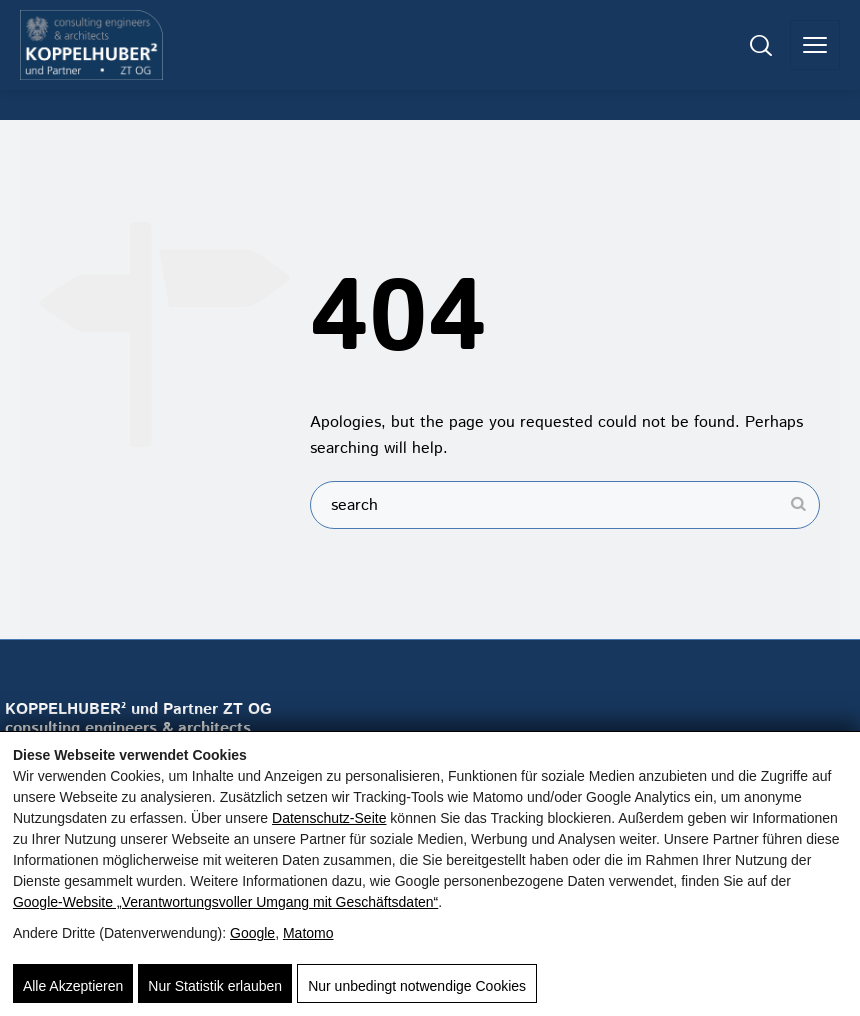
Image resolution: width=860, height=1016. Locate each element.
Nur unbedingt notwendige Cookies (417, 986)
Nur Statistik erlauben (215, 986)
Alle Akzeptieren (73, 986)
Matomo (308, 933)
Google (252, 933)
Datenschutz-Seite (329, 818)
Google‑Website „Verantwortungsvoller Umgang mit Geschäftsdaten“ (225, 902)
